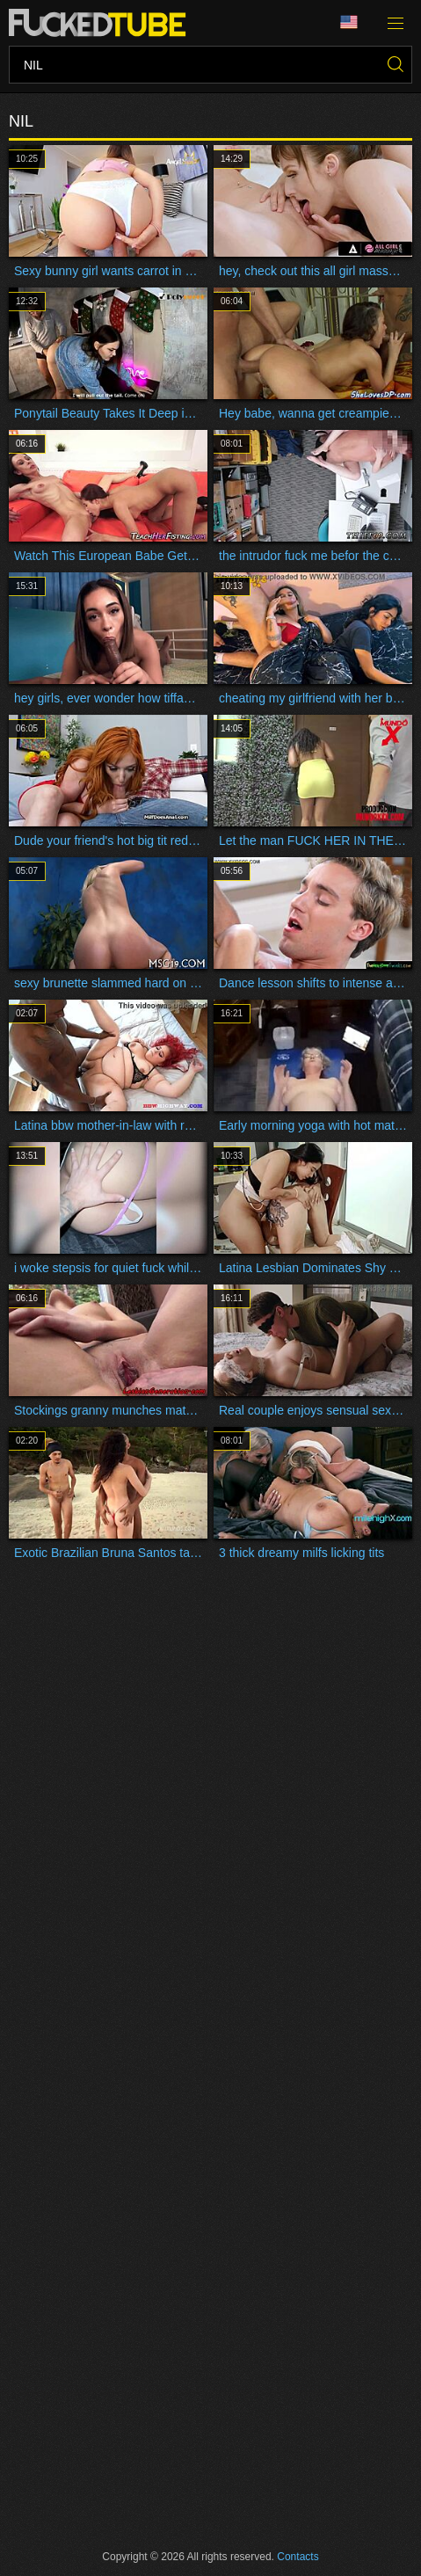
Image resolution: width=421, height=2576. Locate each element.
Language (349, 22)
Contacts (297, 2557)
